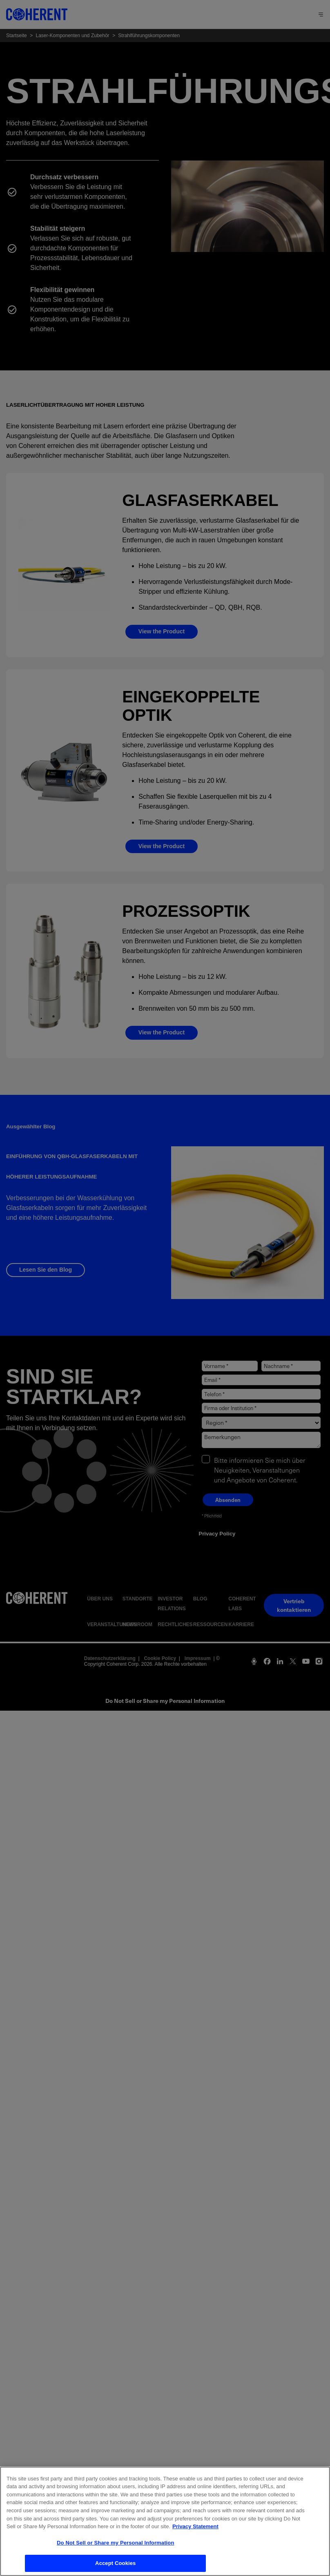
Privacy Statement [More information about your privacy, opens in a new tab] (195, 2532)
